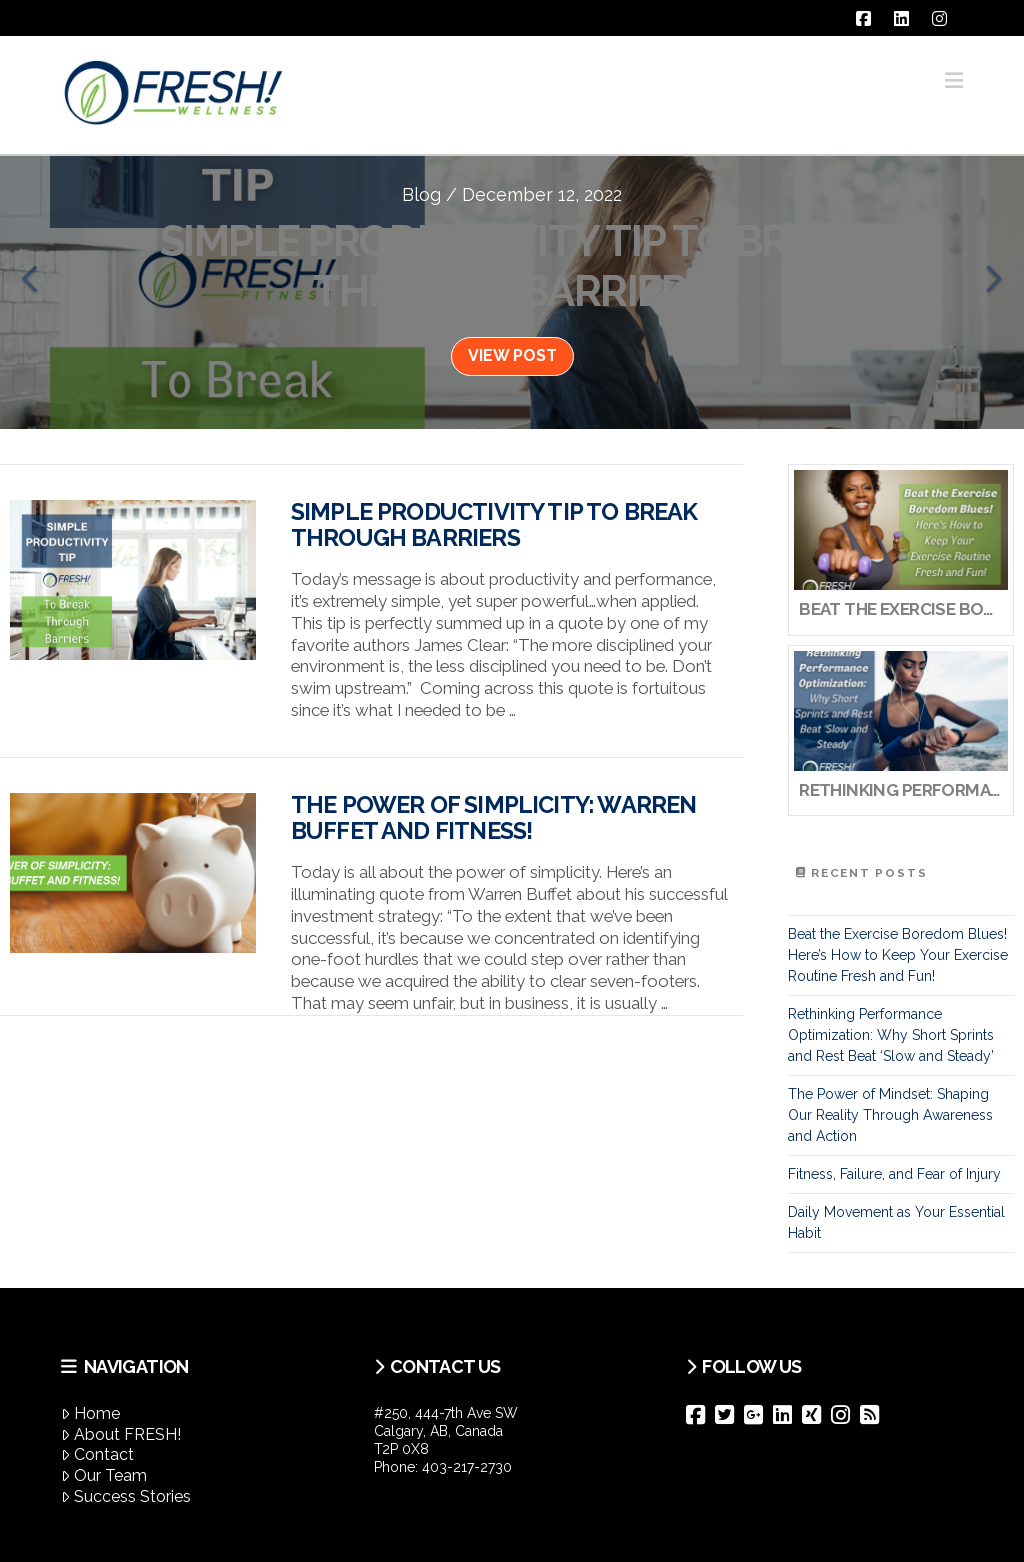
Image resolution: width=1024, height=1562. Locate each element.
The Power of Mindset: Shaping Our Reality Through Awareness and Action (890, 1115)
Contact (97, 1454)
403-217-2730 (467, 1467)
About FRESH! (121, 1434)
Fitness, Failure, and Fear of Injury (894, 1174)
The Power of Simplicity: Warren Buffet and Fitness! (493, 818)
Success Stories (126, 1496)
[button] (954, 80)
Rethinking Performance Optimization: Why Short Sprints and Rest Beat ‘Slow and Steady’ (891, 1035)
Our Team (104, 1475)
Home (90, 1413)
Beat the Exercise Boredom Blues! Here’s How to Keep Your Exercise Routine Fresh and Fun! (898, 955)
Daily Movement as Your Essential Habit (896, 1222)
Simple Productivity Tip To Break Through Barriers (494, 525)
